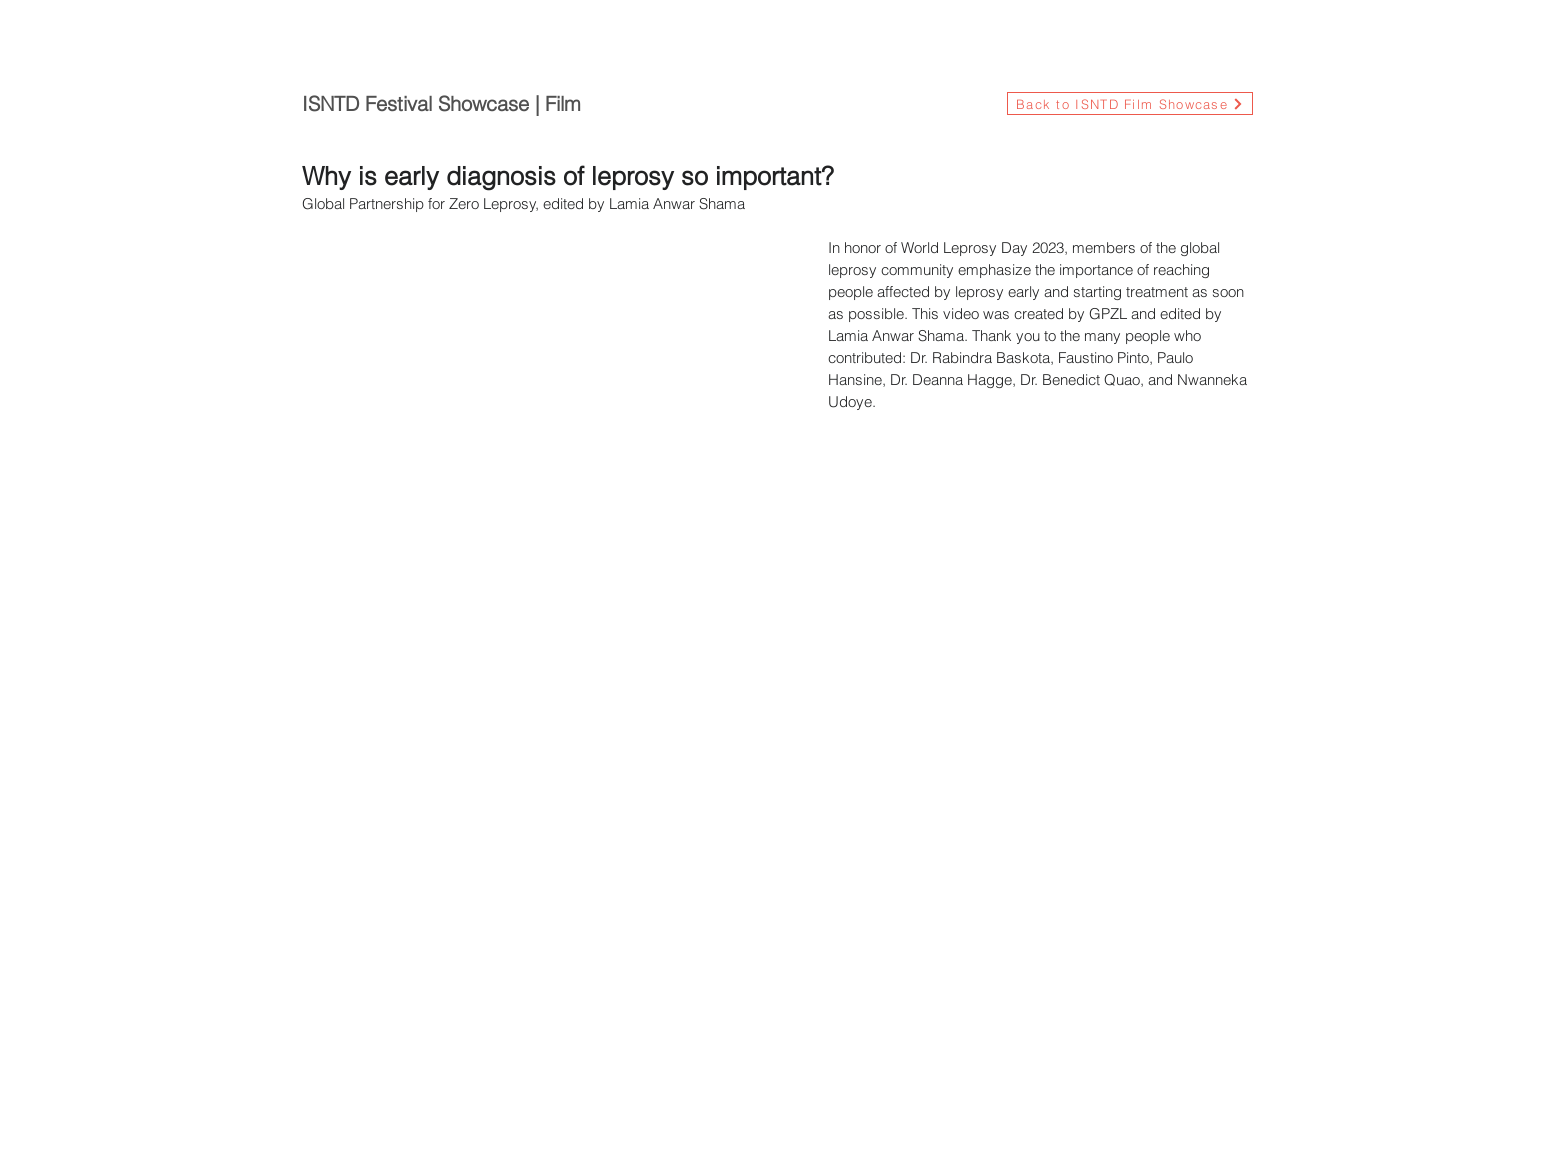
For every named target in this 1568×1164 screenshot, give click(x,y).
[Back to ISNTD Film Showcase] (1130, 103)
